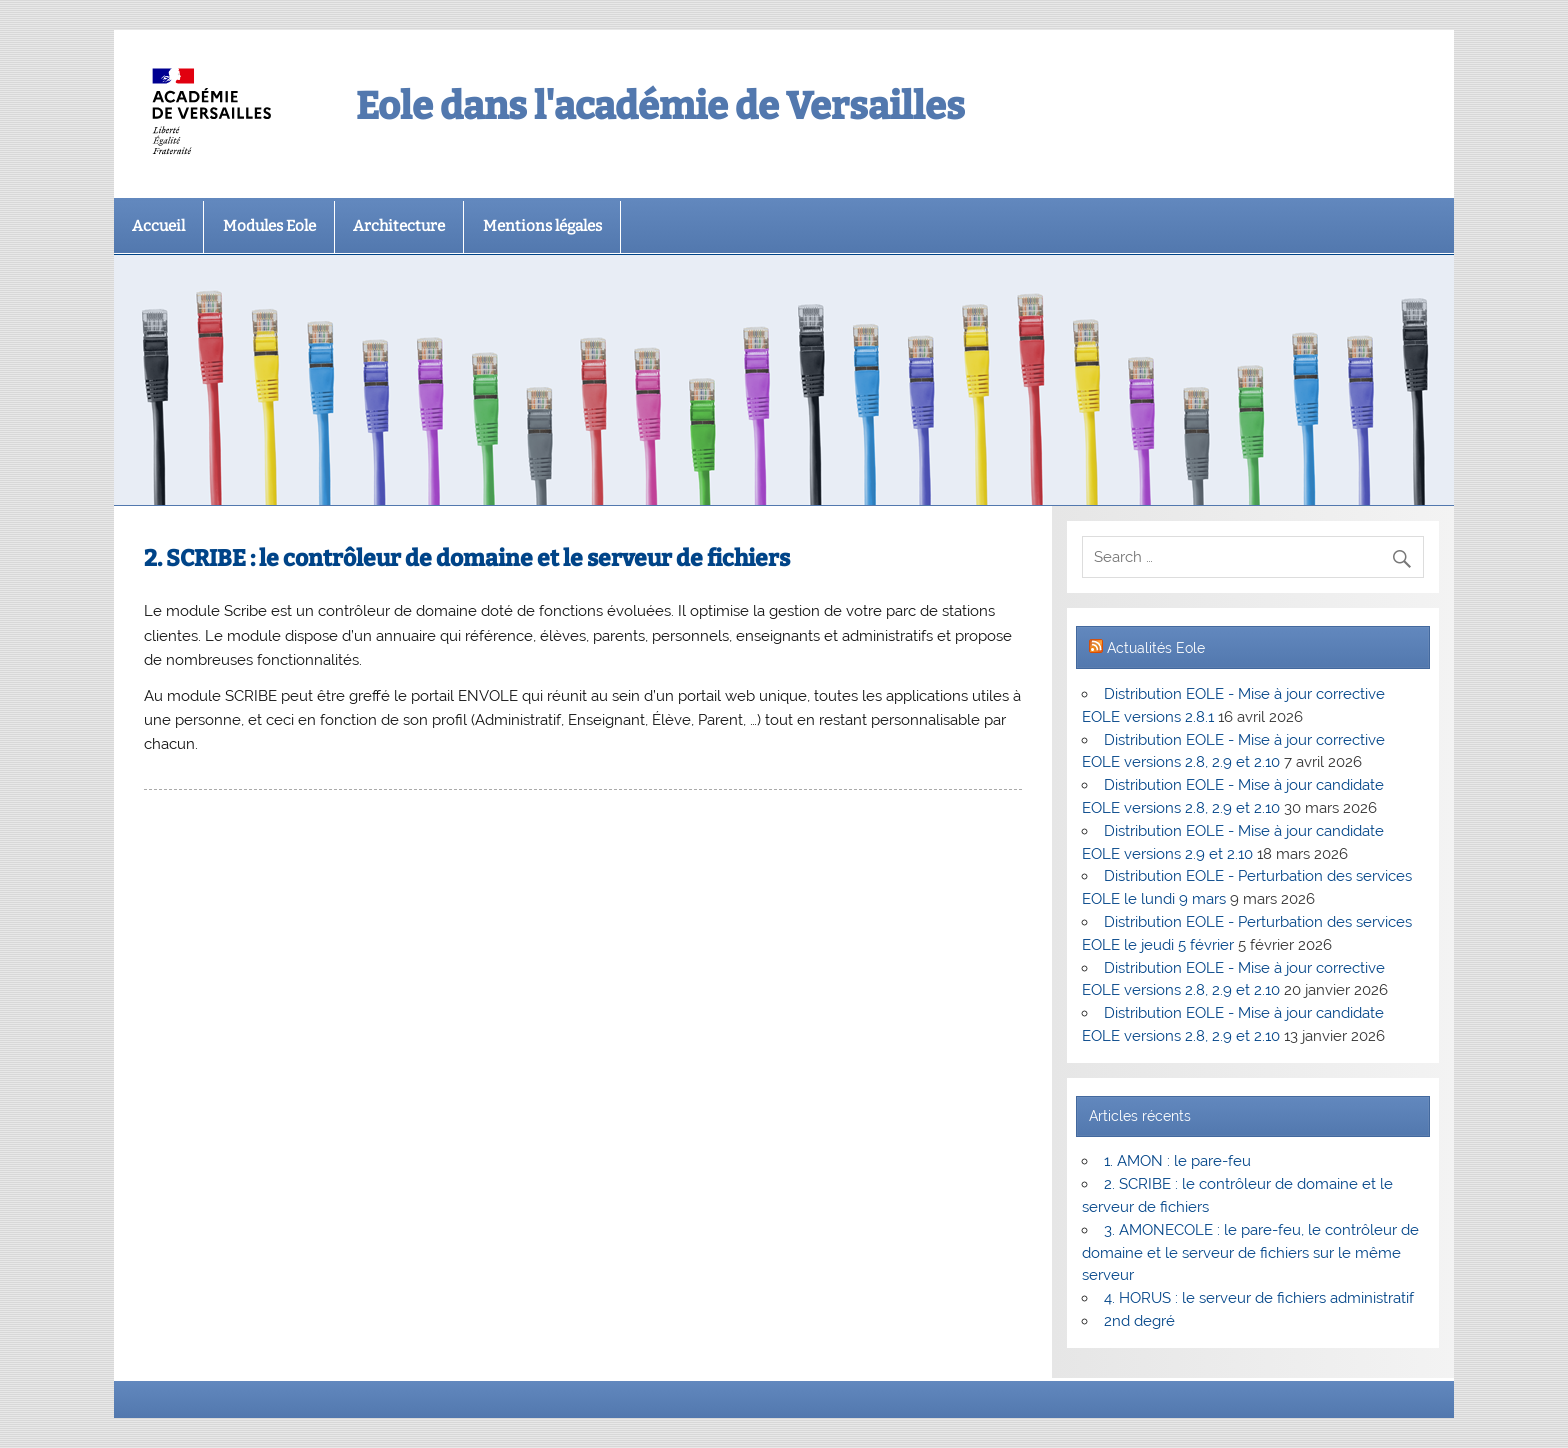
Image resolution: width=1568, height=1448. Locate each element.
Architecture (399, 226)
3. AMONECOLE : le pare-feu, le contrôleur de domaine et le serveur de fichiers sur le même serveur (1250, 1253)
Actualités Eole (1156, 648)
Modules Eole (269, 226)
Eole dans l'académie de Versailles (660, 106)
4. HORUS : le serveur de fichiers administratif (1259, 1298)
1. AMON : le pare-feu (1177, 1161)
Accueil (158, 226)
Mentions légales (542, 226)
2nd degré (1139, 1321)
